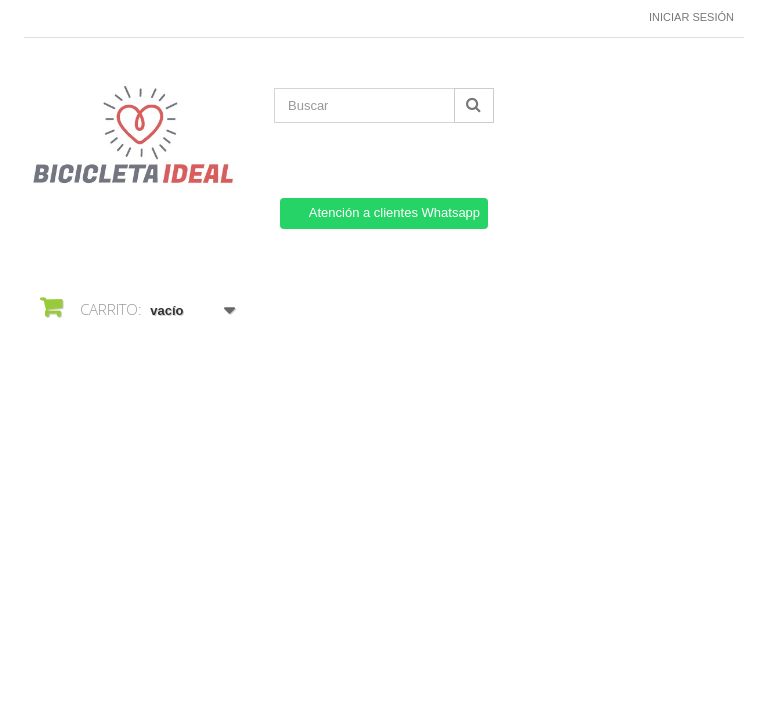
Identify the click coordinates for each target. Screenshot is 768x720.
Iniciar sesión (691, 17)
